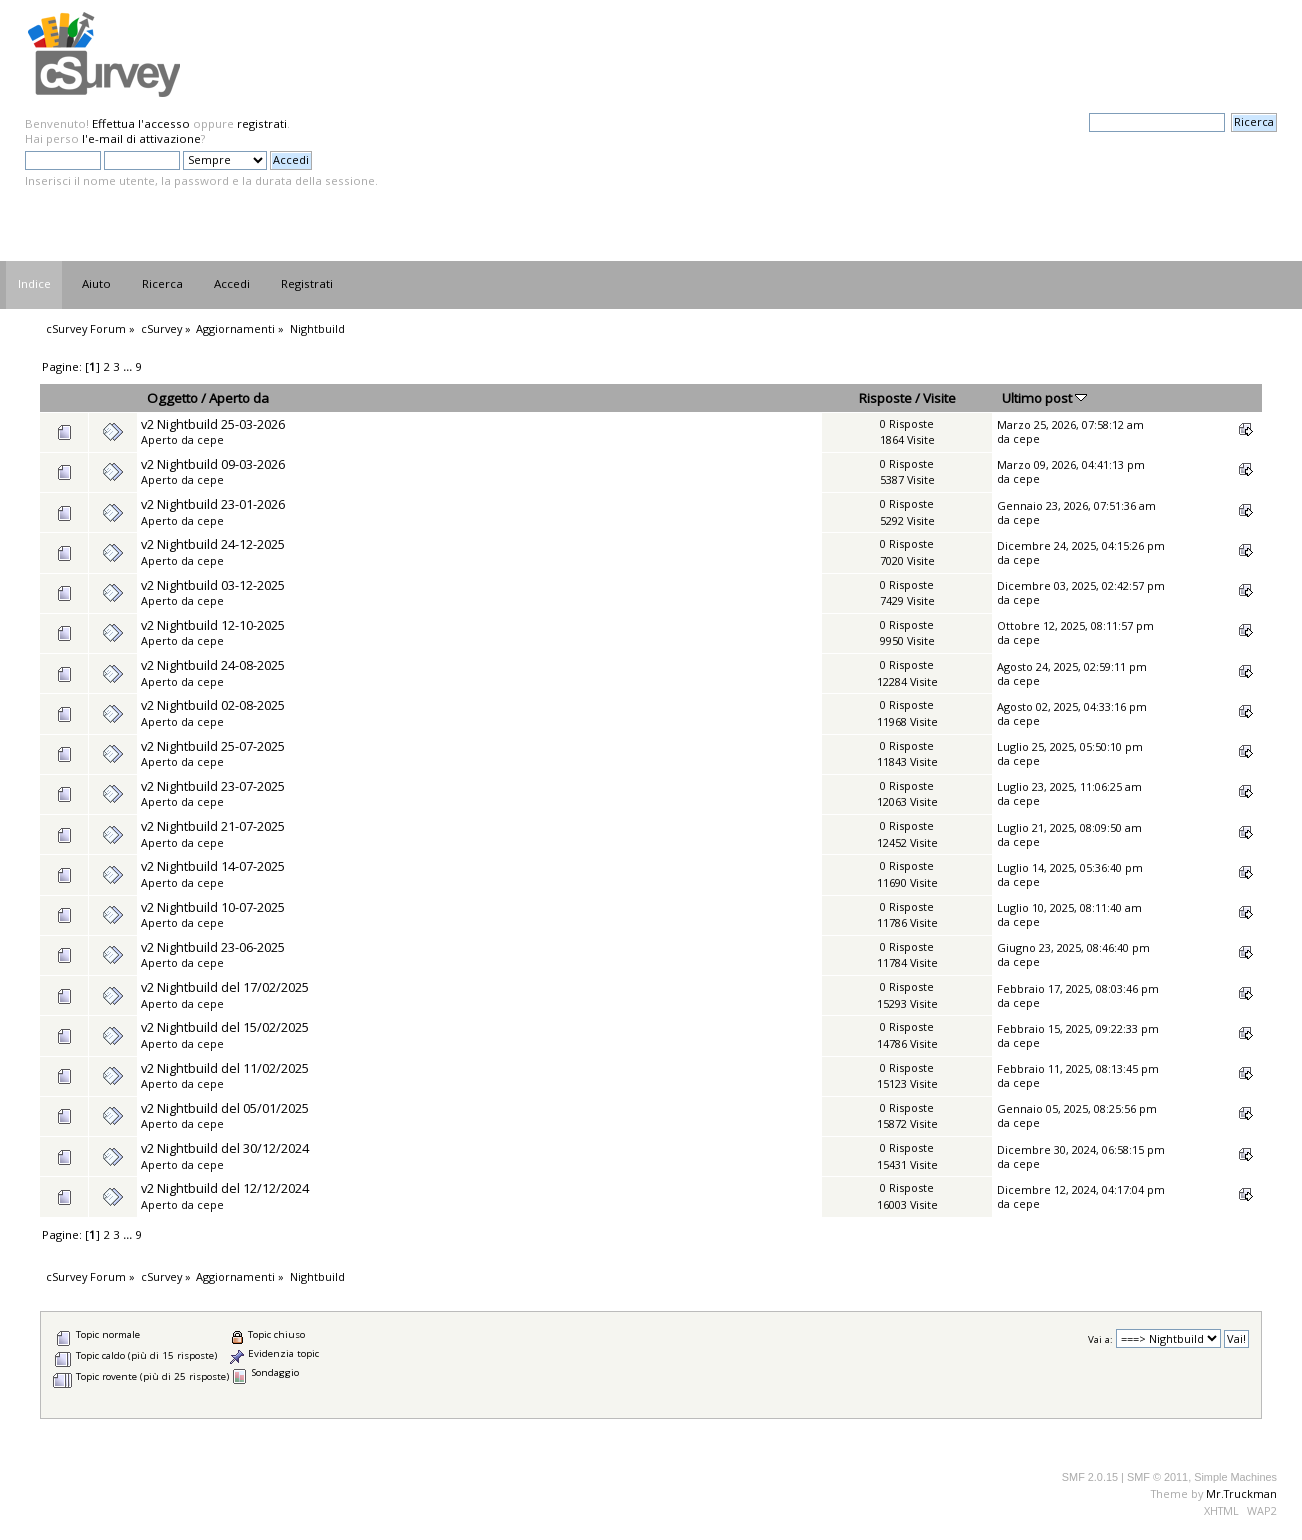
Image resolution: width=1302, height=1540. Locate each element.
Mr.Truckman (1241, 1493)
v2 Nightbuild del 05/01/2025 (225, 1108)
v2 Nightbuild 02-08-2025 (213, 705)
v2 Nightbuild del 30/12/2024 (225, 1148)
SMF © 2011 (1157, 1477)
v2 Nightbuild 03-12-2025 (213, 585)
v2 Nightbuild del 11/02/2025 (225, 1068)
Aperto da (239, 398)
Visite (939, 398)
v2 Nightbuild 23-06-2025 (213, 947)
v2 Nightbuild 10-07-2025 (213, 907)
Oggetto (172, 398)
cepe (210, 439)
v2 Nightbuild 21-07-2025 (213, 826)
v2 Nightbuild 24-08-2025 (213, 665)
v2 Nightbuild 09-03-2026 (213, 464)
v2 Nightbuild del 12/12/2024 (225, 1188)
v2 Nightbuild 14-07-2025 (213, 866)
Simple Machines (1235, 1477)
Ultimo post (1044, 398)
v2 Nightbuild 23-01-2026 (213, 504)
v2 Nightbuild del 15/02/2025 (225, 1027)
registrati (262, 123)
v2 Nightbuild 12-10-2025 (213, 625)
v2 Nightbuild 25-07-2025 (213, 746)
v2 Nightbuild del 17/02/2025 (225, 987)
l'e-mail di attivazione (141, 138)
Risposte (885, 398)
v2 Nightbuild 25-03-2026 (213, 424)
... (129, 366)
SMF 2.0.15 (1090, 1477)
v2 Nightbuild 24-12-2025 (213, 544)
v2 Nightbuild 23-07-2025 (213, 786)
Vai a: (1100, 1339)
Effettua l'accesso (141, 123)
